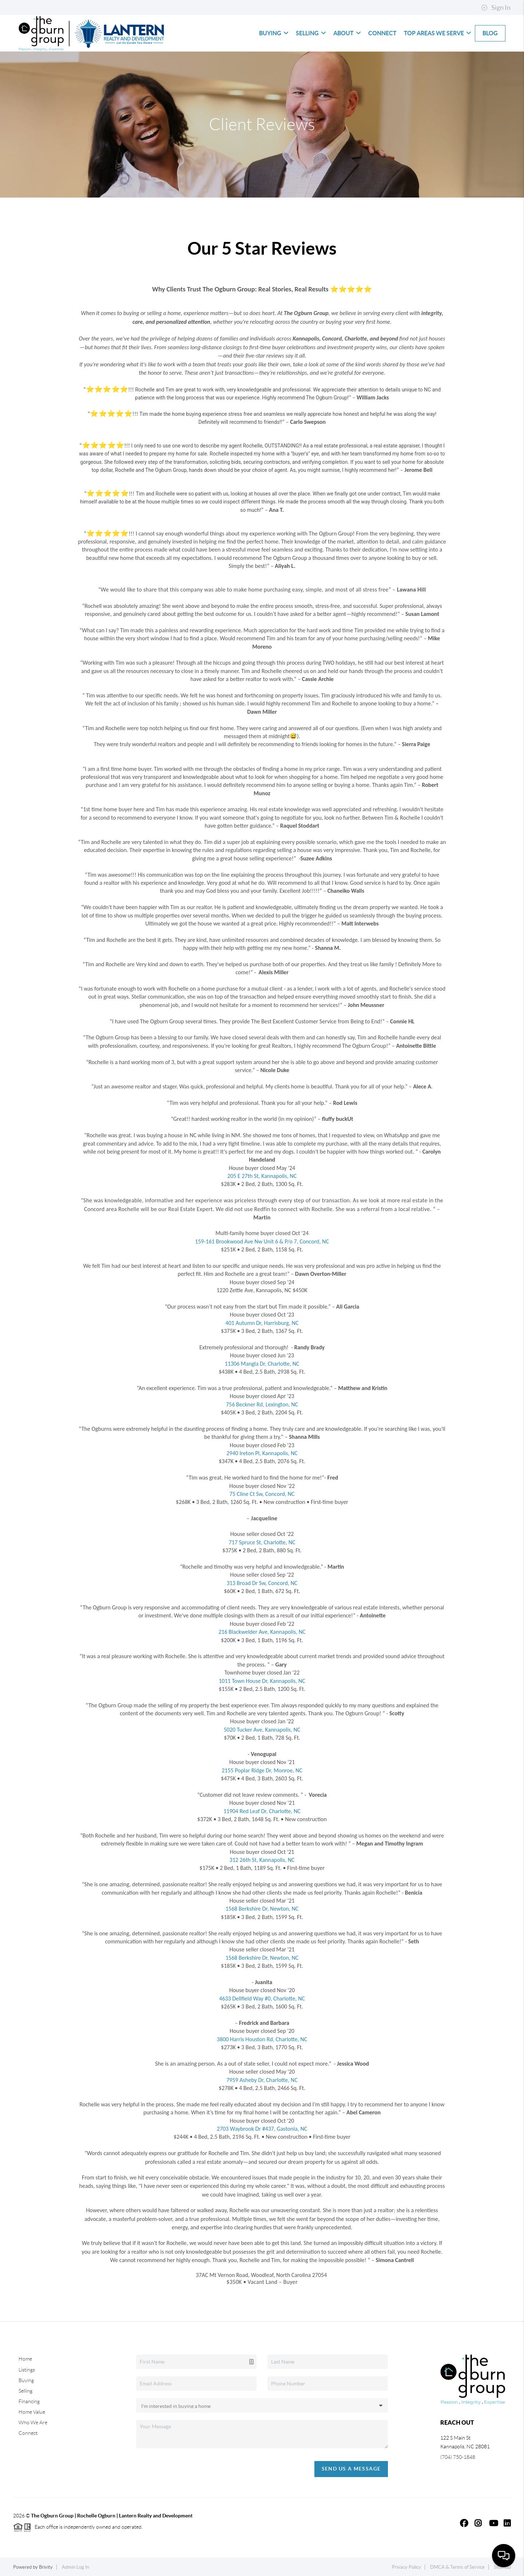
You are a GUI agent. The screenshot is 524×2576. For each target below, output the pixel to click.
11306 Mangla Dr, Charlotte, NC (262, 1363)
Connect (382, 33)
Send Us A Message (351, 2469)
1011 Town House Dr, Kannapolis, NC (262, 1680)
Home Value (32, 2412)
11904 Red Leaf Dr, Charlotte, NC (262, 1811)
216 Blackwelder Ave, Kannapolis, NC (261, 1631)
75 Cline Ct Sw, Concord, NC (262, 1493)
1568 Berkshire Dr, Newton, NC (262, 1908)
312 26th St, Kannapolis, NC (262, 1859)
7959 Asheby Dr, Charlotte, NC (261, 2080)
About (347, 33)
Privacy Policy (406, 2567)
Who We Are (33, 2422)
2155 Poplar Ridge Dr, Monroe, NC (262, 1770)
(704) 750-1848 (457, 2457)
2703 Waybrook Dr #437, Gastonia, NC (262, 2128)
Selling (311, 33)
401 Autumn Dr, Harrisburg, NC (262, 1322)
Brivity (46, 2567)
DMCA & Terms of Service (457, 2567)
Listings (27, 2370)
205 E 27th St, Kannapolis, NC (262, 1175)
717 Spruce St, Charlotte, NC (262, 1542)
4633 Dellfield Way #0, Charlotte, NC (262, 1998)
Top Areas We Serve (437, 33)
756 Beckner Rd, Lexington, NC (262, 1404)
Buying (274, 33)
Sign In (496, 7)
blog (490, 33)
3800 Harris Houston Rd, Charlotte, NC (262, 2039)
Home (25, 2359)
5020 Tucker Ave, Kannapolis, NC (262, 1729)
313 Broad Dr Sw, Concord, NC (262, 1583)
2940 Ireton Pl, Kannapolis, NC (262, 1453)
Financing (29, 2401)
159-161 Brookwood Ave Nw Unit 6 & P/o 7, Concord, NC (262, 1241)
